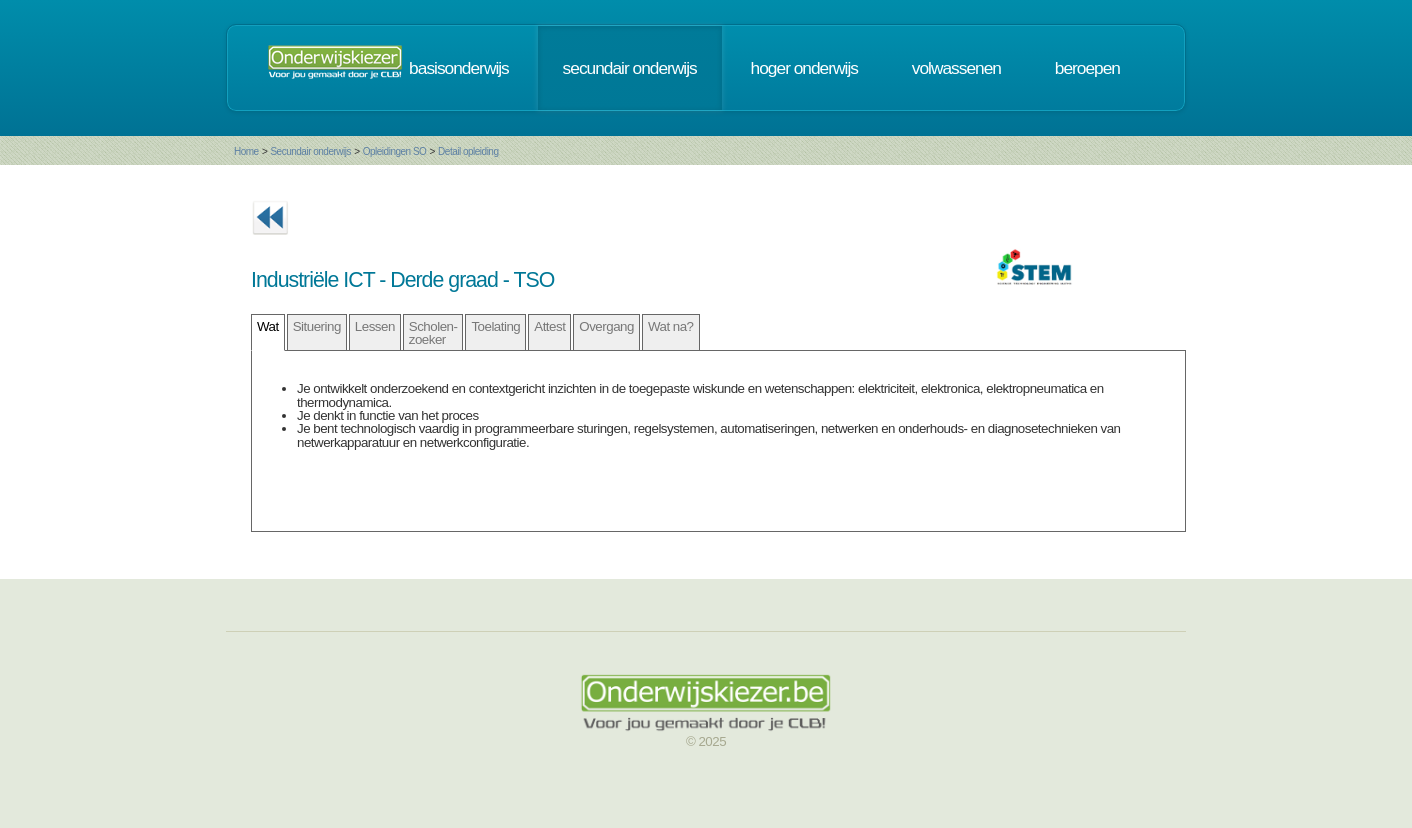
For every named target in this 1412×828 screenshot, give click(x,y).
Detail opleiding (468, 151)
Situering (317, 326)
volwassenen (956, 68)
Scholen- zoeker (433, 333)
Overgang (606, 326)
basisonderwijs (459, 68)
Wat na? (671, 326)
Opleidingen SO (395, 151)
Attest (549, 326)
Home (246, 151)
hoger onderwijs (804, 68)
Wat (268, 326)
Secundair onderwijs (310, 151)
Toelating (495, 326)
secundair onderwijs (630, 68)
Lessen (375, 326)
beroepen (1087, 68)
